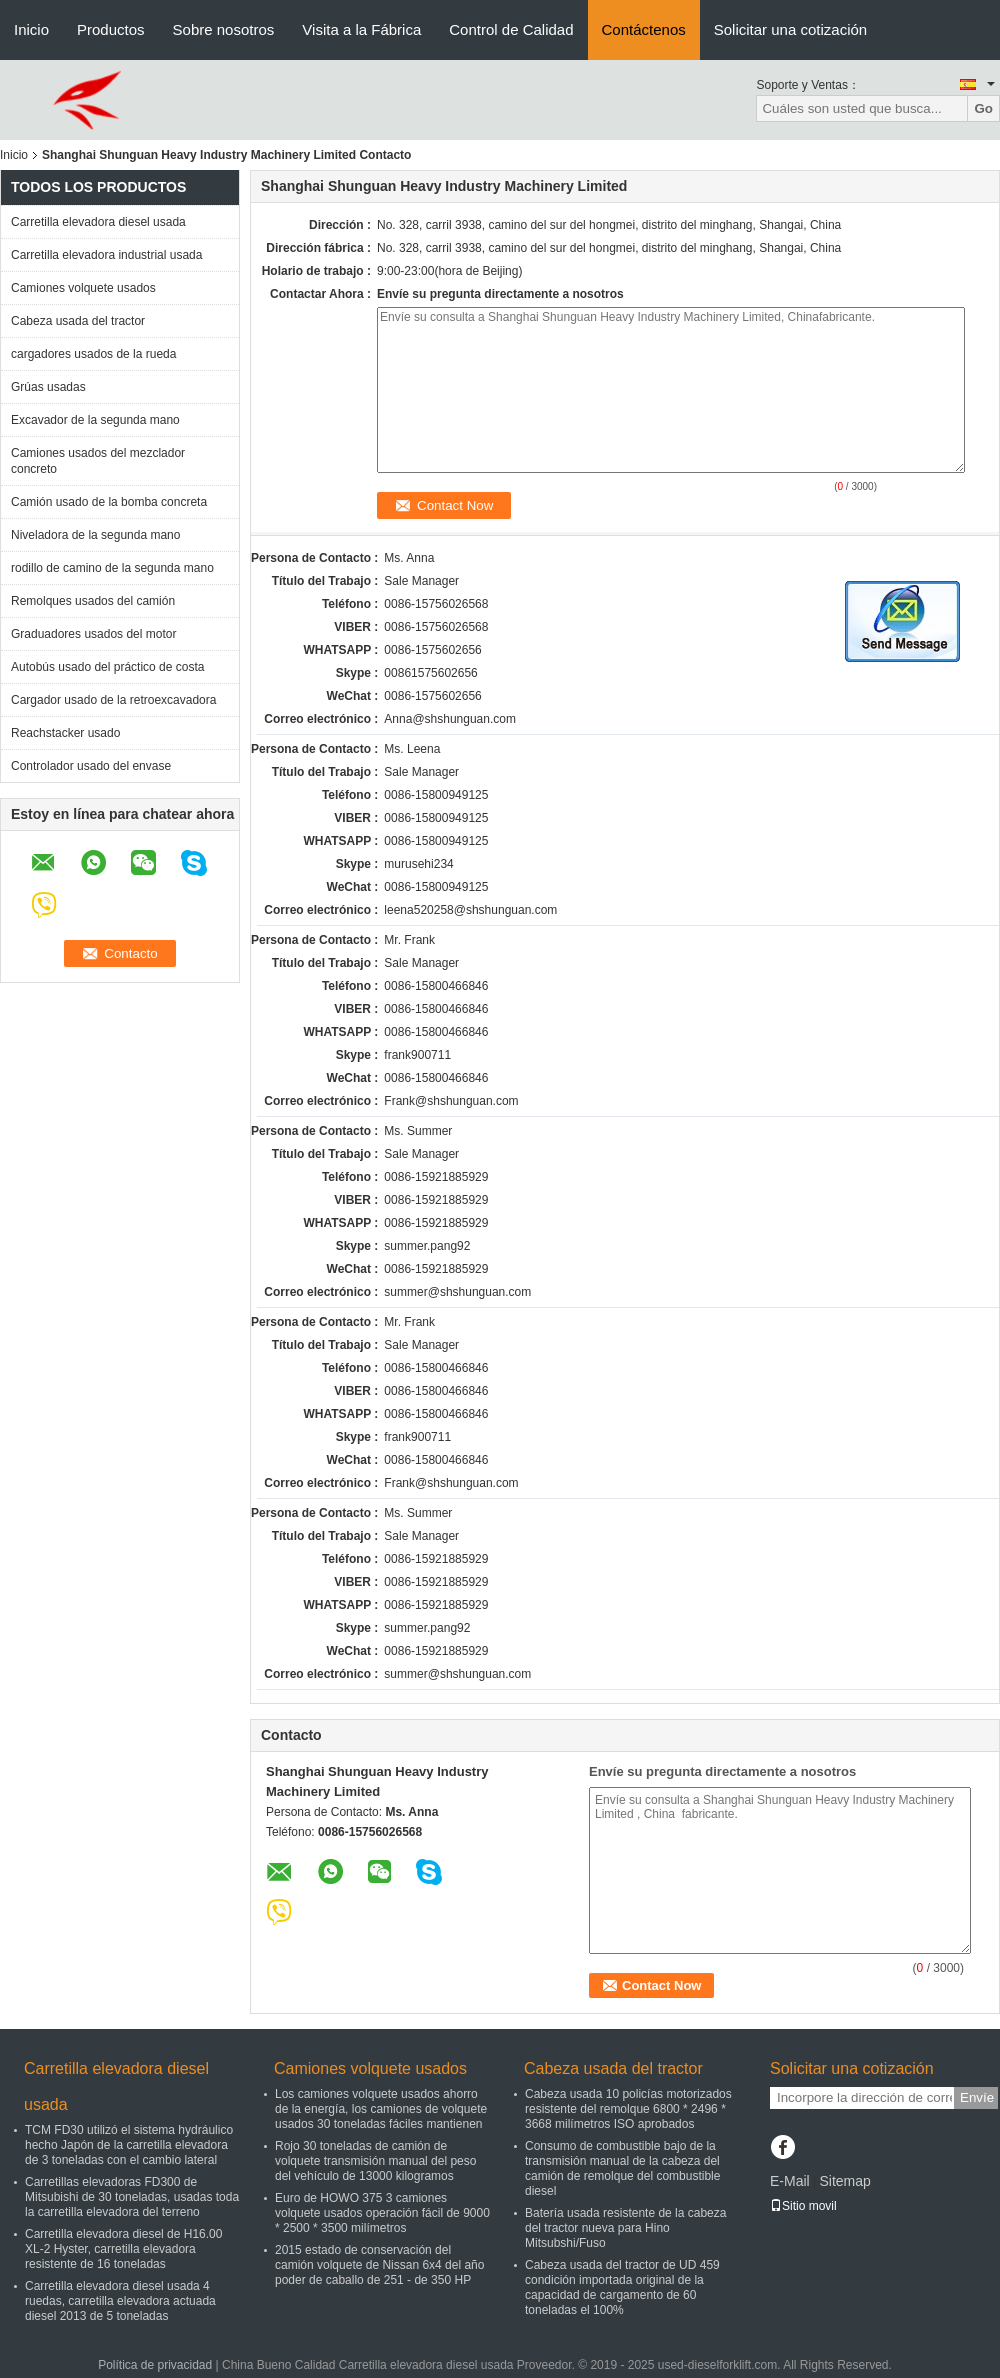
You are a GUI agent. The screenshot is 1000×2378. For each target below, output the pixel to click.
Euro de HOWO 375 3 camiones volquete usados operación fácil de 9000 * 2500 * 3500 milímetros (382, 2213)
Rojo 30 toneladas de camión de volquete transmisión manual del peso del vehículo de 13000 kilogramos (375, 2161)
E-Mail (790, 2181)
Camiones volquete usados (83, 288)
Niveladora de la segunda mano (95, 535)
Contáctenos (644, 29)
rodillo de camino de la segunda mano (112, 568)
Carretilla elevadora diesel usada (98, 222)
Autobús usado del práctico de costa (107, 667)
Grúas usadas (48, 387)
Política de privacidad (155, 2365)
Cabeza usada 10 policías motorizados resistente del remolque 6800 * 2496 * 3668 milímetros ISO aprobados (628, 2109)
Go (983, 108)
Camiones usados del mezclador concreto (98, 461)
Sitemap (844, 2181)
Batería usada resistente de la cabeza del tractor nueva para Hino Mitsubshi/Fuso (625, 2228)
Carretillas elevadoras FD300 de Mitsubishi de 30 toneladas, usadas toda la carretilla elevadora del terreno (132, 2197)
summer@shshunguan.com (457, 1292)
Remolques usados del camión (93, 601)
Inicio (31, 29)
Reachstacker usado (65, 733)
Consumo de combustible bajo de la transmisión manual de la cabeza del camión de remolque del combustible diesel (622, 2168)
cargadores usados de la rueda (93, 354)
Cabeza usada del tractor (78, 321)
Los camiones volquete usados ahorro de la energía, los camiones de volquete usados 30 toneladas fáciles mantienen (381, 2109)
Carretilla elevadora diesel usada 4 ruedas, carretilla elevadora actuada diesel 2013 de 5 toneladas (120, 2301)
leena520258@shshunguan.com (470, 910)
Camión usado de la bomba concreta (109, 502)
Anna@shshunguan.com (450, 719)
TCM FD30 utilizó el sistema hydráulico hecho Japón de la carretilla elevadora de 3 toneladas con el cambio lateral (129, 2145)
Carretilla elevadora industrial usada (106, 255)
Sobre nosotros (224, 29)
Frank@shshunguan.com (451, 1101)
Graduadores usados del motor (93, 634)
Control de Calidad (511, 29)
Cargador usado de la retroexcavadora (113, 700)
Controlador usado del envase (91, 766)
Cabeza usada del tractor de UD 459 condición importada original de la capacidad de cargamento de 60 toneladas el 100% (622, 2287)
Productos (111, 29)
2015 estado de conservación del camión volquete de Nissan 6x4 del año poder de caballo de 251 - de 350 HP (379, 2265)
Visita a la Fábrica (361, 29)
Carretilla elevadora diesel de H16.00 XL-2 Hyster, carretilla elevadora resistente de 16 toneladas (123, 2249)
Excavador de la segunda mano (95, 420)
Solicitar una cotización (790, 29)
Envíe (977, 2097)
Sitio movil (803, 2206)
